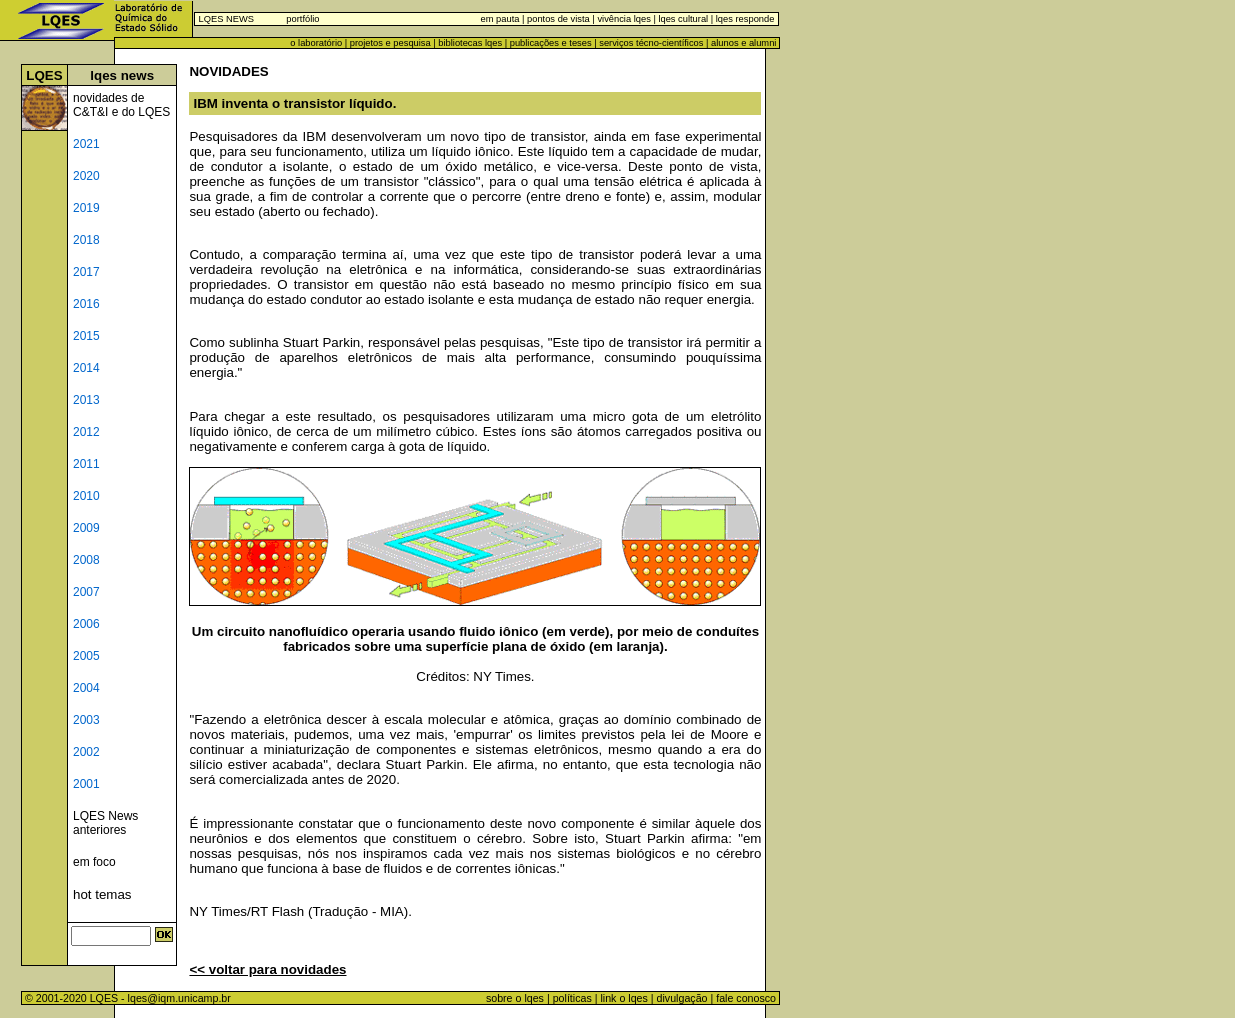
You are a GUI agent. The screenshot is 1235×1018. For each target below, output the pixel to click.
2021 (86, 144)
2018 (86, 240)
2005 (86, 656)
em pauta (500, 19)
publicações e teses (551, 43)
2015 (86, 336)
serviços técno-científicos (651, 43)
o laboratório (316, 43)
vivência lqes (623, 19)
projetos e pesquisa (390, 43)
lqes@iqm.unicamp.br (179, 998)
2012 (86, 432)
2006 (86, 624)
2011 (86, 464)
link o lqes (623, 998)
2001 (86, 784)
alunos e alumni (743, 43)
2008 (86, 560)
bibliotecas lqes (470, 43)
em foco (94, 862)
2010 (86, 496)
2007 (86, 592)
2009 (86, 528)
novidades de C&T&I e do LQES (121, 105)
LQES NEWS (226, 19)
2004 (86, 688)
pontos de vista (558, 19)
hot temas (102, 894)
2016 (86, 304)
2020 (86, 176)
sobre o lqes (515, 998)
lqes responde (743, 19)
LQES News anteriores (105, 823)
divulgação (682, 998)
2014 (86, 368)
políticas (572, 998)
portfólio (302, 19)
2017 (86, 272)
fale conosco (747, 998)
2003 (86, 720)
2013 (86, 400)
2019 (86, 208)
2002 (86, 752)
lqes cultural (682, 19)
